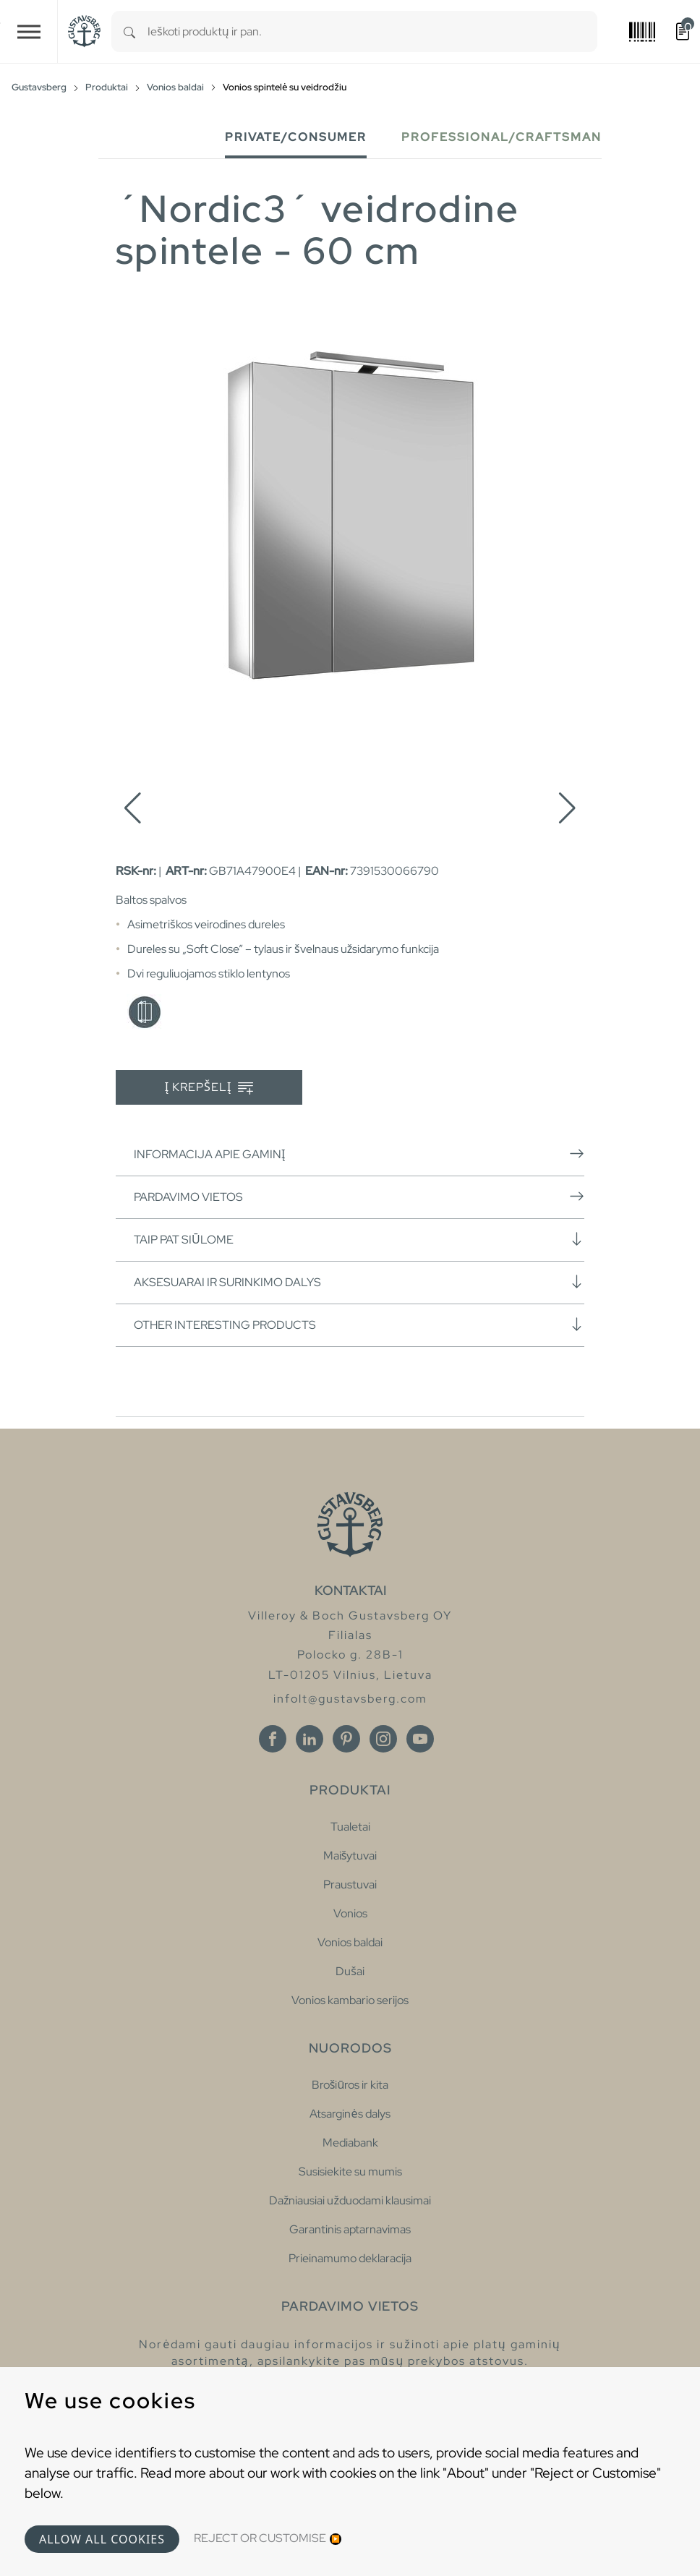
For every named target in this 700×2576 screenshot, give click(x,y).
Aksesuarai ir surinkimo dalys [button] (359, 1282)
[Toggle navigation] (29, 31)
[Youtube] (420, 1739)
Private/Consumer (296, 137)
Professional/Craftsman (501, 137)
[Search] (129, 31)
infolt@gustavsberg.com (350, 1698)
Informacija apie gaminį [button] (359, 1154)
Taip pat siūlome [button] (359, 1239)
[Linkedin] (309, 1739)
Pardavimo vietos (359, 1196)
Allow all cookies (102, 2539)
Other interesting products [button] (359, 1324)
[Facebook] (272, 1739)
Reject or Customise (260, 2538)
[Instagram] (383, 1739)
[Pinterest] (346, 1739)
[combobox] (372, 31)
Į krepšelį (209, 1087)
